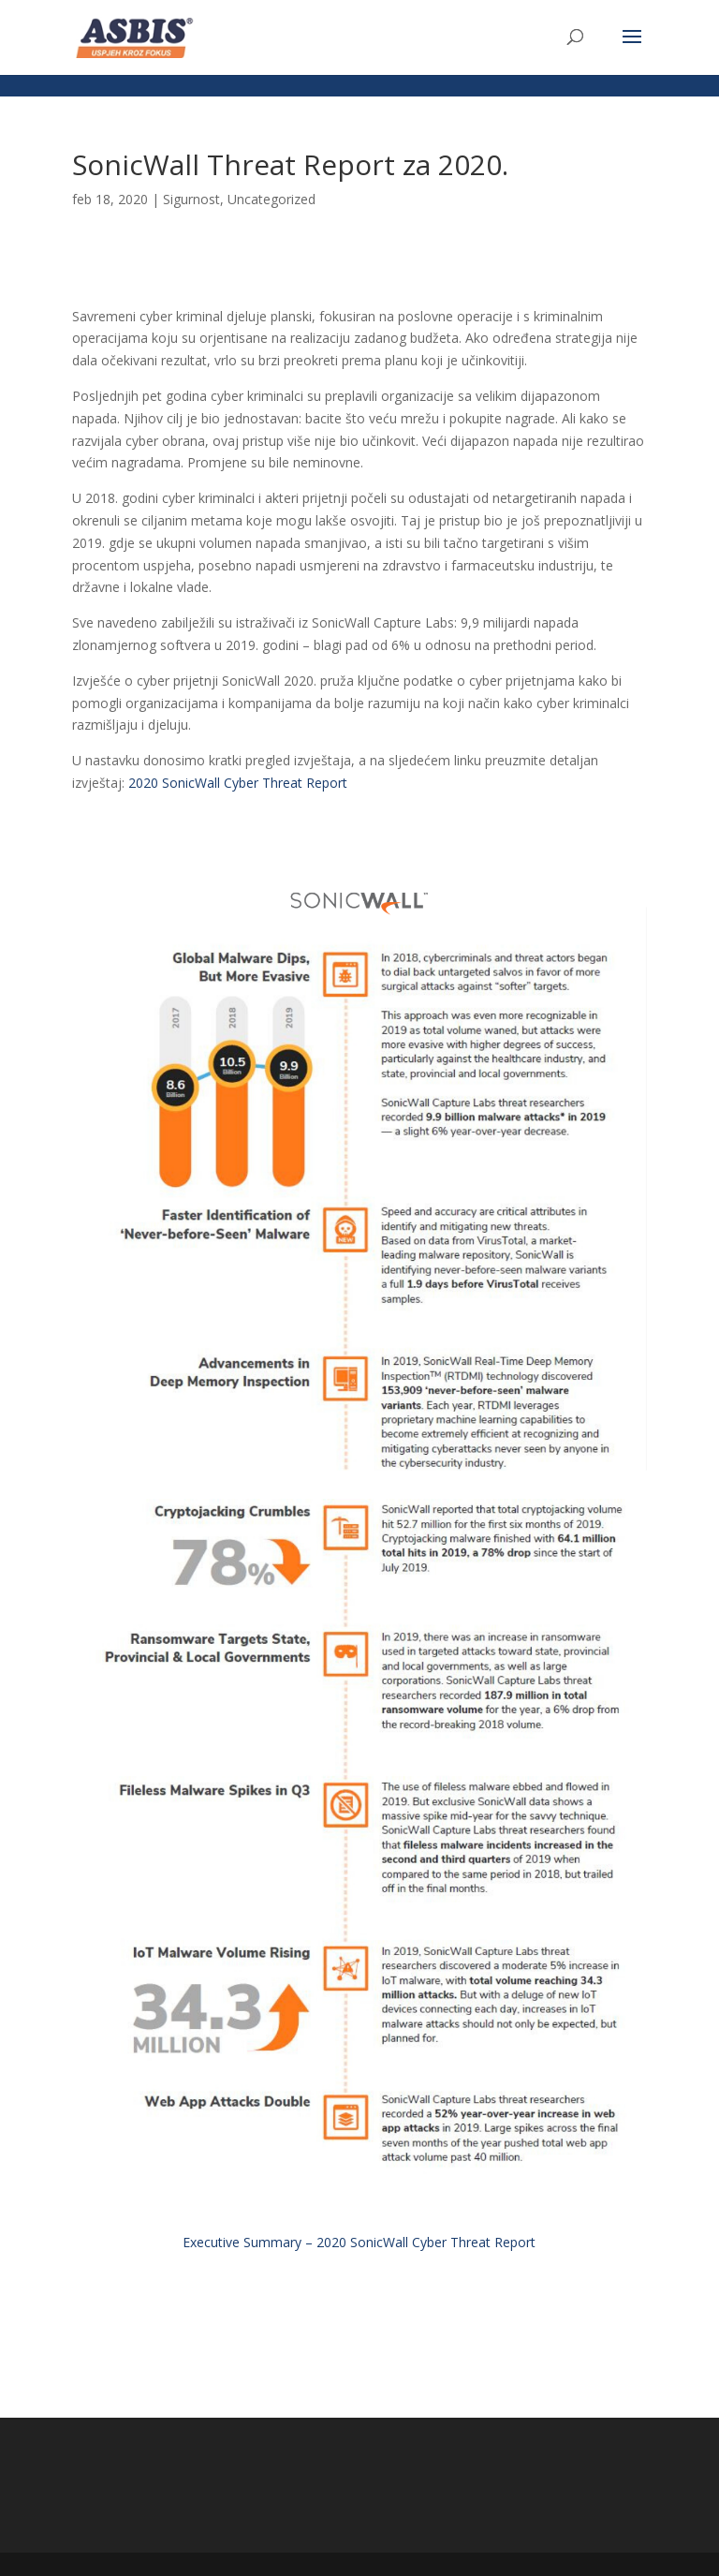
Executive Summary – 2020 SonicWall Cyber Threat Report (359, 2242)
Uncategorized (271, 199)
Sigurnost (191, 199)
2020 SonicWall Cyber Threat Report (237, 783)
